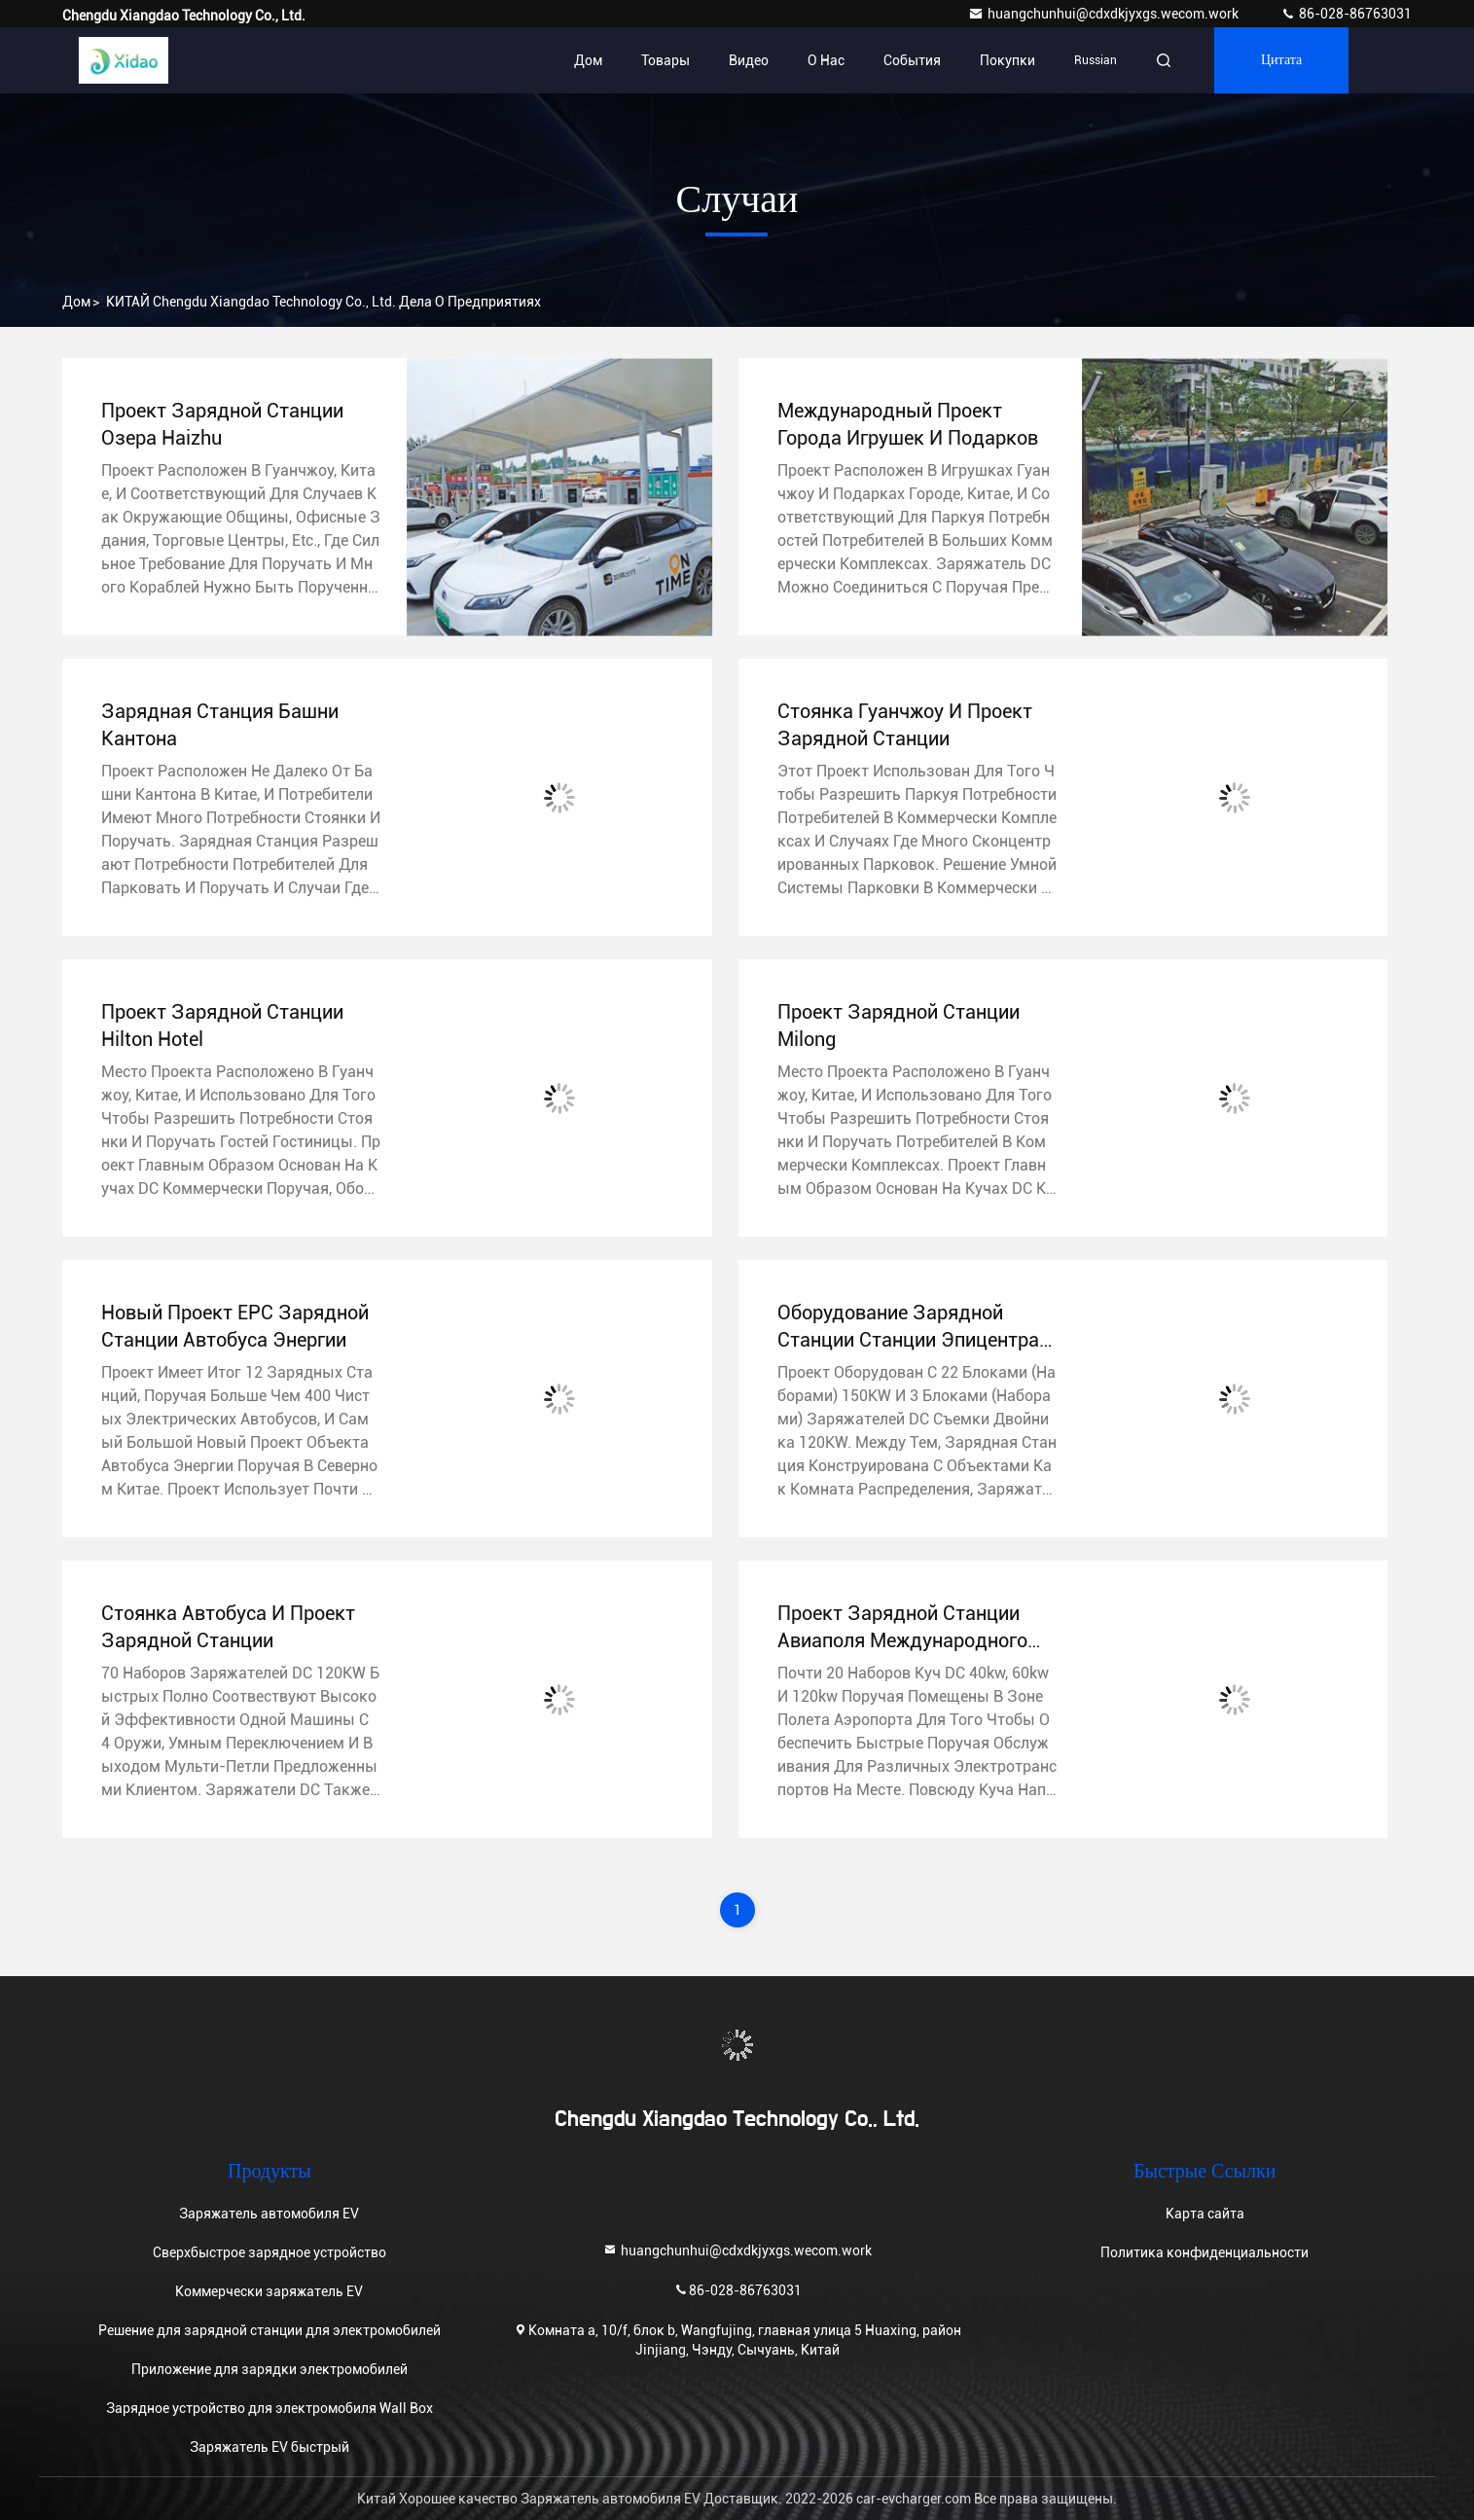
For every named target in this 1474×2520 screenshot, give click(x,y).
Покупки (1007, 60)
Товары (665, 60)
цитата (1281, 60)
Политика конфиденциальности (1204, 2252)
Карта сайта (1205, 2213)
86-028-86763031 (1346, 13)
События (912, 60)
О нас (826, 60)
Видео (749, 60)
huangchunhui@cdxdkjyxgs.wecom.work (1104, 13)
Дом (588, 60)
